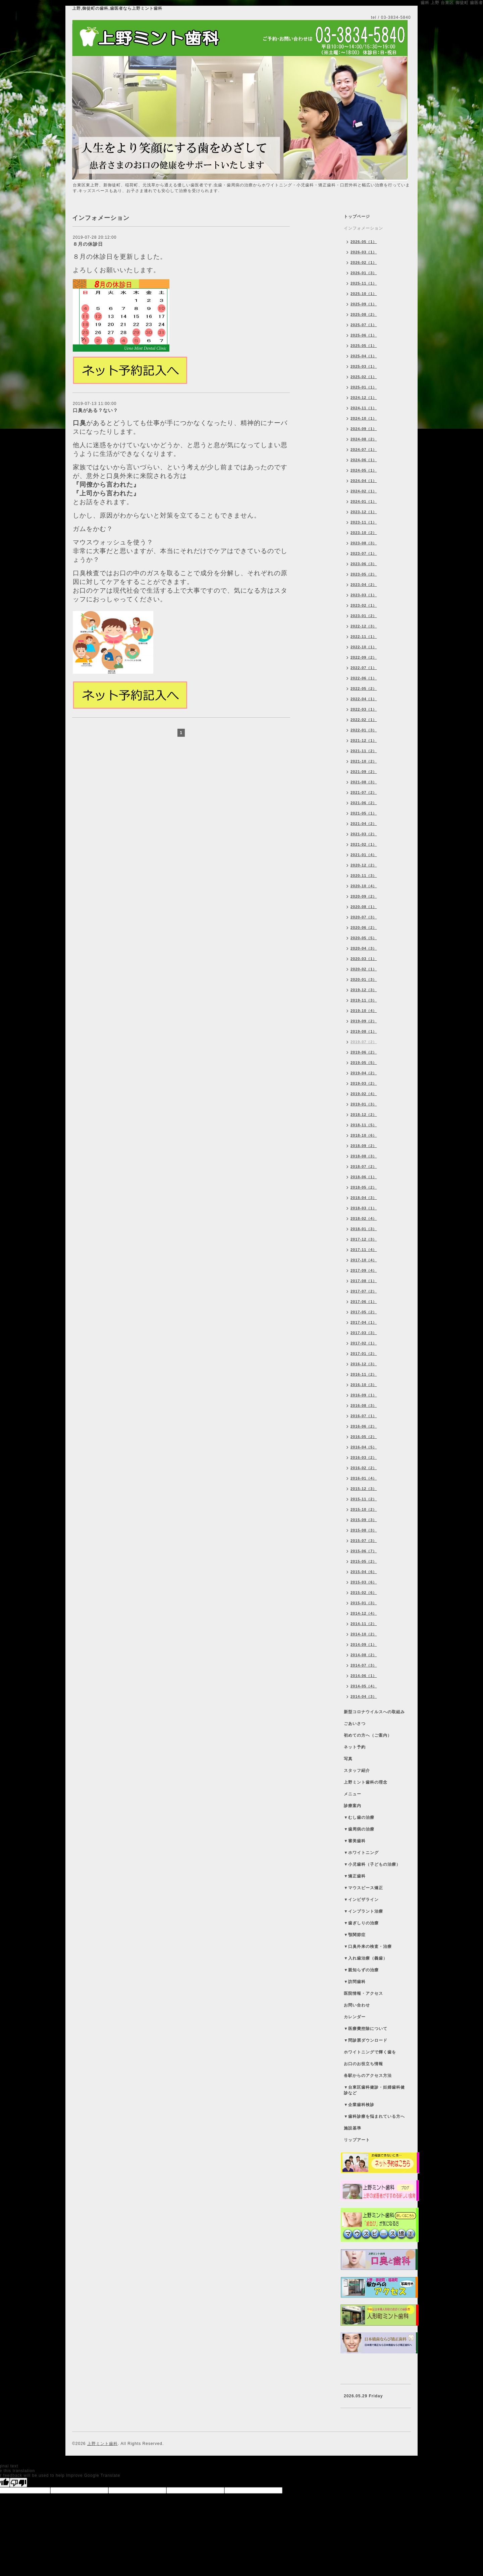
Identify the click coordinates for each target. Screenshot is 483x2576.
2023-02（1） (364, 605)
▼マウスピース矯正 (363, 1887)
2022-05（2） (364, 688)
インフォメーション (363, 228)
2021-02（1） (364, 844)
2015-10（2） (364, 1509)
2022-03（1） (364, 709)
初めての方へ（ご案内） (368, 1735)
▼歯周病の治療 (359, 1829)
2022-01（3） (364, 730)
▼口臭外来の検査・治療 (368, 1946)
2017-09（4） (364, 1270)
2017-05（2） (364, 1312)
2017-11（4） (364, 1250)
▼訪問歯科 (355, 1981)
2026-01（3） (364, 273)
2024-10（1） (364, 418)
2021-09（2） (364, 772)
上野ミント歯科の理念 (365, 1782)
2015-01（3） (364, 1603)
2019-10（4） (364, 1011)
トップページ (357, 216)
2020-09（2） (364, 896)
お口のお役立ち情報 (363, 2063)
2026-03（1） (364, 252)
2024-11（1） (364, 408)
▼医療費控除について (365, 2028)
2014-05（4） (364, 1686)
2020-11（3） (364, 876)
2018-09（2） (364, 1146)
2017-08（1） (364, 1281)
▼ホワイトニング (361, 1852)
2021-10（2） (364, 761)
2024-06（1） (364, 460)
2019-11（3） (364, 1000)
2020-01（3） (364, 979)
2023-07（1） (364, 553)
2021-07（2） (364, 792)
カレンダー (355, 2017)
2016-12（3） (364, 1364)
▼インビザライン (361, 1899)
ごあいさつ (355, 1723)
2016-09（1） (364, 1395)
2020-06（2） (364, 927)
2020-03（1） (364, 959)
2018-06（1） (364, 1177)
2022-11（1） (364, 637)
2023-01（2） (364, 616)
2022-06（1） (364, 678)
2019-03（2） (364, 1083)
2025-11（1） (364, 283)
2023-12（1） (364, 512)
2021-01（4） (364, 855)
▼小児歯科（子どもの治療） (372, 1864)
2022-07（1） (364, 668)
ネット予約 (355, 1747)
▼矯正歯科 (355, 1876)
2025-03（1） (364, 366)
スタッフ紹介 (357, 1770)
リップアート (357, 2140)
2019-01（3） (364, 1104)
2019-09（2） (364, 1021)
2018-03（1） (364, 1208)
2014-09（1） (364, 1644)
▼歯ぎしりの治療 (361, 1923)
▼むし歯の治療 (359, 1817)
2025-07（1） (364, 325)
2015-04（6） (364, 1572)
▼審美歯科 (355, 1841)
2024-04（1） (364, 481)
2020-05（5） (364, 938)
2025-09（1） (364, 304)
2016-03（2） (364, 1457)
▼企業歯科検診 (359, 2104)
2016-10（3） (364, 1385)
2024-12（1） (364, 398)
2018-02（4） (364, 1218)
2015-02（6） (364, 1593)
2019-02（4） (364, 1094)
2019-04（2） (364, 1073)
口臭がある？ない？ (95, 410)
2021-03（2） (364, 834)
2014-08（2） (364, 1655)
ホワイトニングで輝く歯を (370, 2052)
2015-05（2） (364, 1561)
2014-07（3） (364, 1665)
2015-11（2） (364, 1499)
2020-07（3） (364, 917)
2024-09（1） (364, 429)
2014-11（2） (364, 1624)
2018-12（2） (364, 1115)
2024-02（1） (364, 491)
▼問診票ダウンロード (365, 2040)
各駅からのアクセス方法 (368, 2075)
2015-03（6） (364, 1582)
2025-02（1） (364, 377)
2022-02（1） (364, 720)
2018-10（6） (364, 1135)
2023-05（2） (364, 574)
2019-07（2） (364, 1042)
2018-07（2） (364, 1166)
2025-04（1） (364, 356)
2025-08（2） (364, 314)
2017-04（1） (364, 1322)
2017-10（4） (364, 1260)
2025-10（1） (364, 294)
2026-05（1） (364, 242)
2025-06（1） (364, 335)
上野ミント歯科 (102, 2443)
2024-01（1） (364, 501)
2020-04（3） (364, 948)
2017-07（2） (364, 1291)
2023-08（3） (364, 543)
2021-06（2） (364, 803)
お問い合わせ (357, 2005)
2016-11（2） (364, 1374)
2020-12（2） (364, 865)
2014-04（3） (364, 1696)
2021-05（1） (364, 813)
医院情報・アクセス (363, 1993)
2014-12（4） (364, 1613)
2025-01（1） (364, 387)
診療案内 (352, 1805)
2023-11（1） (364, 522)
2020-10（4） (364, 886)
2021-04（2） (364, 824)
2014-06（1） (364, 1676)
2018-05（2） (364, 1187)
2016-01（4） (364, 1478)
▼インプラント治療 (363, 1911)
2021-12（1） (364, 740)
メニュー (352, 1794)
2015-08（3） (364, 1530)
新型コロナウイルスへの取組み (374, 1712)
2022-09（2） (364, 657)
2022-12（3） (364, 626)
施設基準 (352, 2128)
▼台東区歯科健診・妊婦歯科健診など (374, 2090)
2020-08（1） (364, 907)
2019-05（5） (364, 1063)
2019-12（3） (364, 990)
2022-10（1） (364, 647)
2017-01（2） (364, 1354)
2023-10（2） (364, 533)
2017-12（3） (364, 1239)
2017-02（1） (364, 1343)
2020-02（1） (364, 969)
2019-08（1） (364, 1031)
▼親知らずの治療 (361, 1970)
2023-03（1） (364, 595)
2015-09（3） (364, 1520)
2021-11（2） (364, 751)
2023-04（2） (364, 585)
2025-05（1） (364, 346)
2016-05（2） (364, 1437)
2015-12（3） (364, 1489)
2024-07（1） (364, 449)
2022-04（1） (364, 699)
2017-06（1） (364, 1302)
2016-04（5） (364, 1447)
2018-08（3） (364, 1156)
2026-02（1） (364, 262)
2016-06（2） (364, 1426)
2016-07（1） (364, 1416)
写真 (348, 1758)
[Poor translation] (18, 2482)
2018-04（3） (364, 1198)
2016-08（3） (364, 1405)
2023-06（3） (364, 564)
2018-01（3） (364, 1229)
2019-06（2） (364, 1052)
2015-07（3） (364, 1541)
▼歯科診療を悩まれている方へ (374, 2116)
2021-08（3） (364, 782)
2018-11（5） (364, 1125)
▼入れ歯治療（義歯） (365, 1958)
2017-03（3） (364, 1333)
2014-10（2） (364, 1634)
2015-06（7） (364, 1551)
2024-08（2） (364, 439)
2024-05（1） (364, 470)
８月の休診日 (88, 244)
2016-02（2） (364, 1468)
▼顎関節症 (355, 1934)
